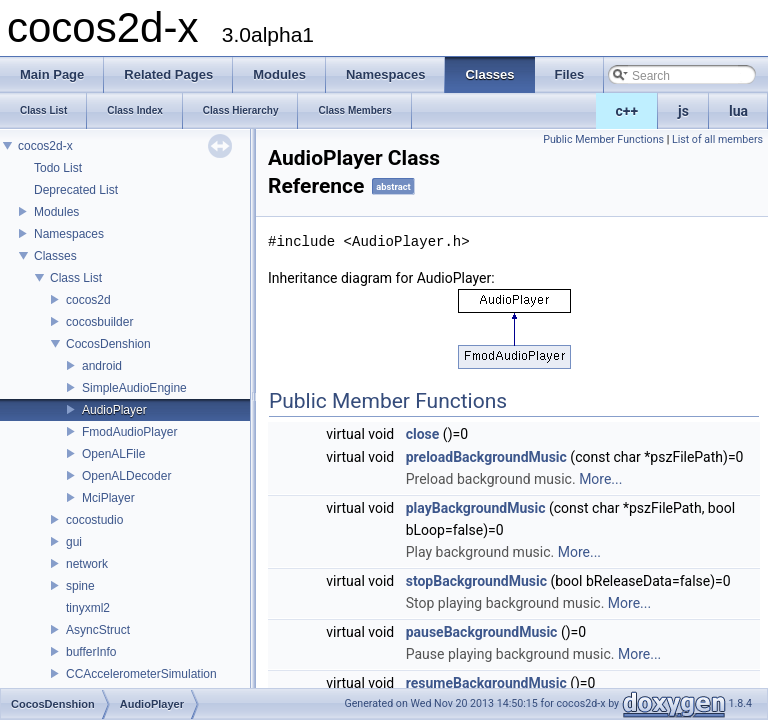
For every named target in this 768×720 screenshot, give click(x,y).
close (423, 434)
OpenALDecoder (126, 476)
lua (738, 111)
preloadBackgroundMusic (486, 457)
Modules (56, 212)
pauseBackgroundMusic (482, 632)
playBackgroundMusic (476, 508)
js (683, 111)
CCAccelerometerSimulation (141, 674)
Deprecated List (76, 190)
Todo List (58, 168)
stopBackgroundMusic (476, 581)
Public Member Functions (603, 139)
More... (600, 479)
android (102, 366)
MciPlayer (108, 498)
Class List (76, 278)
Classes (55, 256)
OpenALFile (113, 454)
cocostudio (94, 520)
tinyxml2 (88, 608)
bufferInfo (91, 652)
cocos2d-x (45, 146)
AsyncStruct (98, 630)
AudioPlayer (114, 410)
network (87, 564)
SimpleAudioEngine (134, 388)
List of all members (717, 139)
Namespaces (69, 234)
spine (80, 586)
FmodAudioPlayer (129, 432)
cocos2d (88, 300)
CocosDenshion (108, 344)
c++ (627, 111)
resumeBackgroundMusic (486, 683)
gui (74, 542)
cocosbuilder (99, 322)
